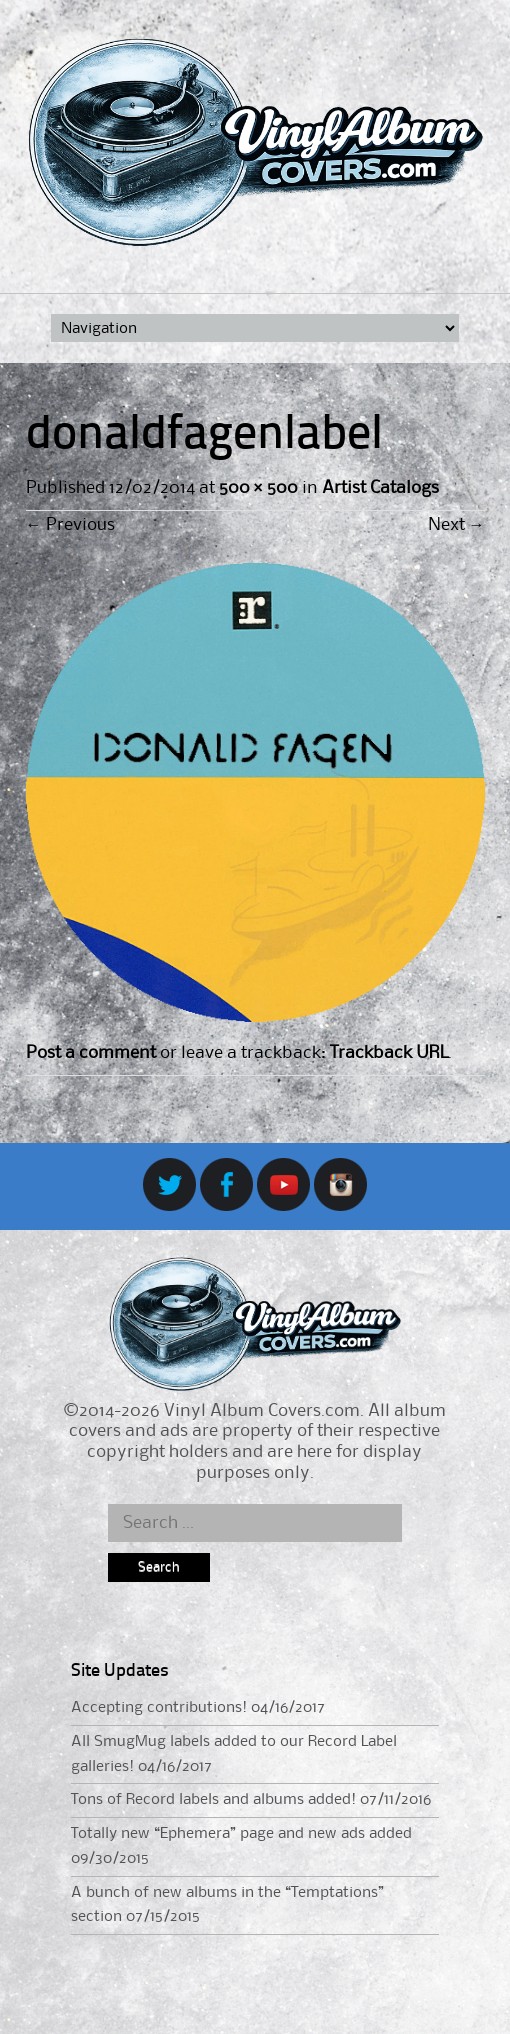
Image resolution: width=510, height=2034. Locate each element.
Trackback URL (389, 1053)
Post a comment (91, 1053)
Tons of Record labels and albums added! (213, 1800)
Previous (70, 525)
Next (456, 525)
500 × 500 (258, 488)
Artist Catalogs (380, 488)
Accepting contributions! (159, 1708)
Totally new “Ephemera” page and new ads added (241, 1834)
